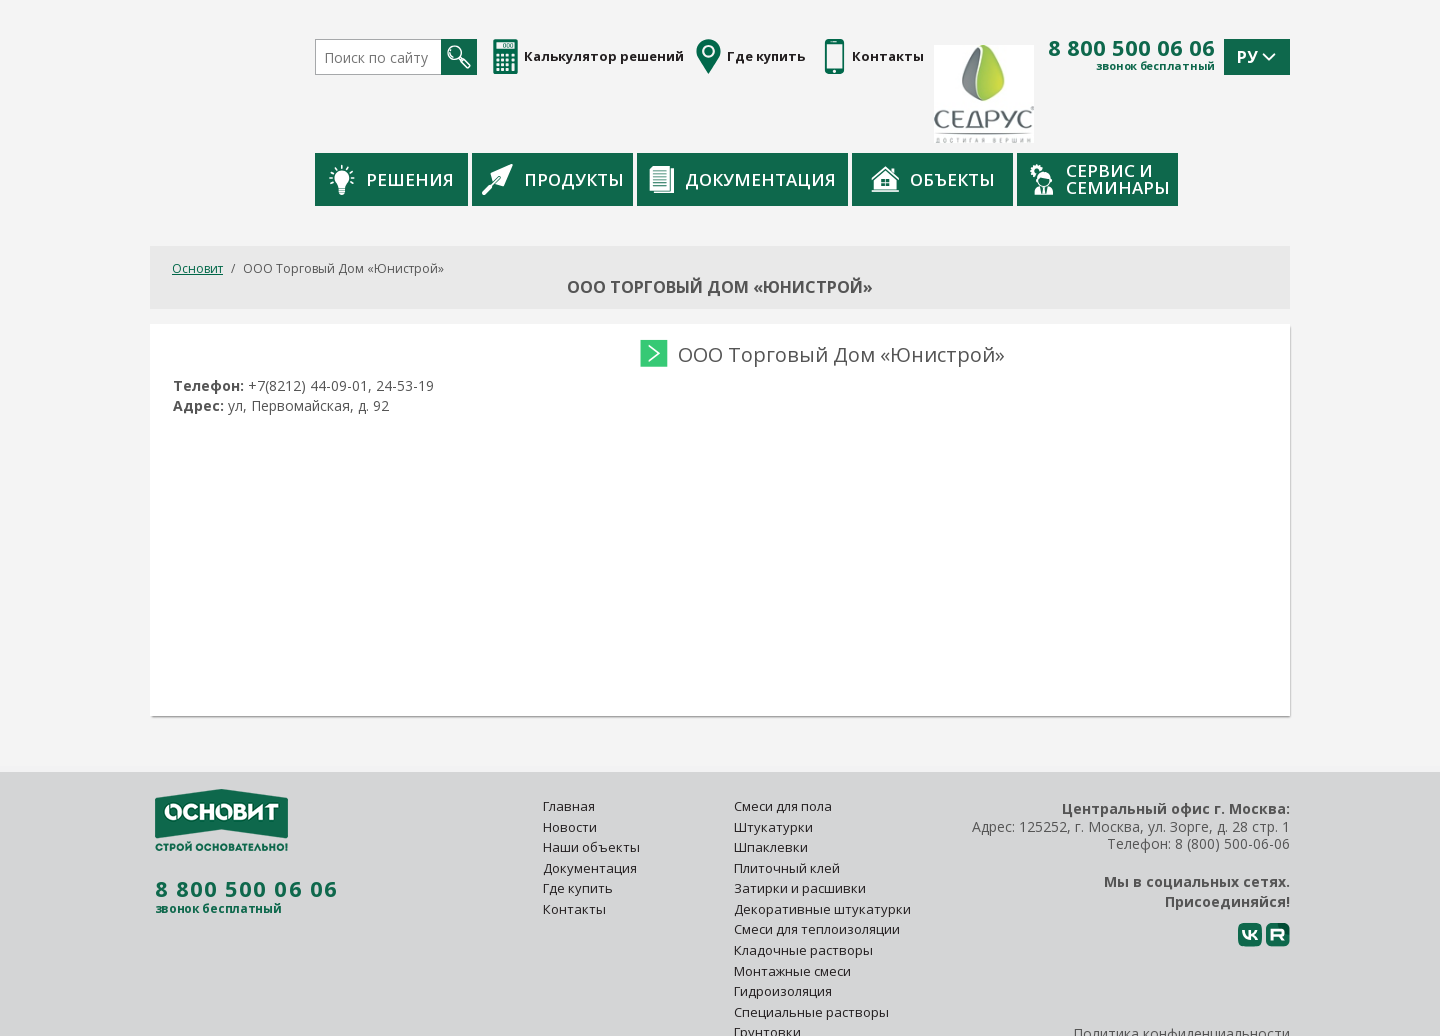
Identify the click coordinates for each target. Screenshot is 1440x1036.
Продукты (653, 117)
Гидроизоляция (784, 929)
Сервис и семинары (1200, 117)
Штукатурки (773, 764)
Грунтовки (767, 970)
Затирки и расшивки (800, 826)
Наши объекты (591, 785)
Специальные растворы (811, 950)
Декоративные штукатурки (822, 847)
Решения (491, 117)
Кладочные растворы (803, 888)
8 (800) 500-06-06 (1232, 780)
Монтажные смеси (792, 908)
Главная (569, 744)
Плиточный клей (788, 806)
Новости (570, 764)
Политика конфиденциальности (1181, 971)
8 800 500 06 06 (1131, 48)
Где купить (578, 826)
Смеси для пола (783, 744)
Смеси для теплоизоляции (817, 867)
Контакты (574, 847)
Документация (842, 117)
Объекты (1033, 117)
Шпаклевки (771, 785)
